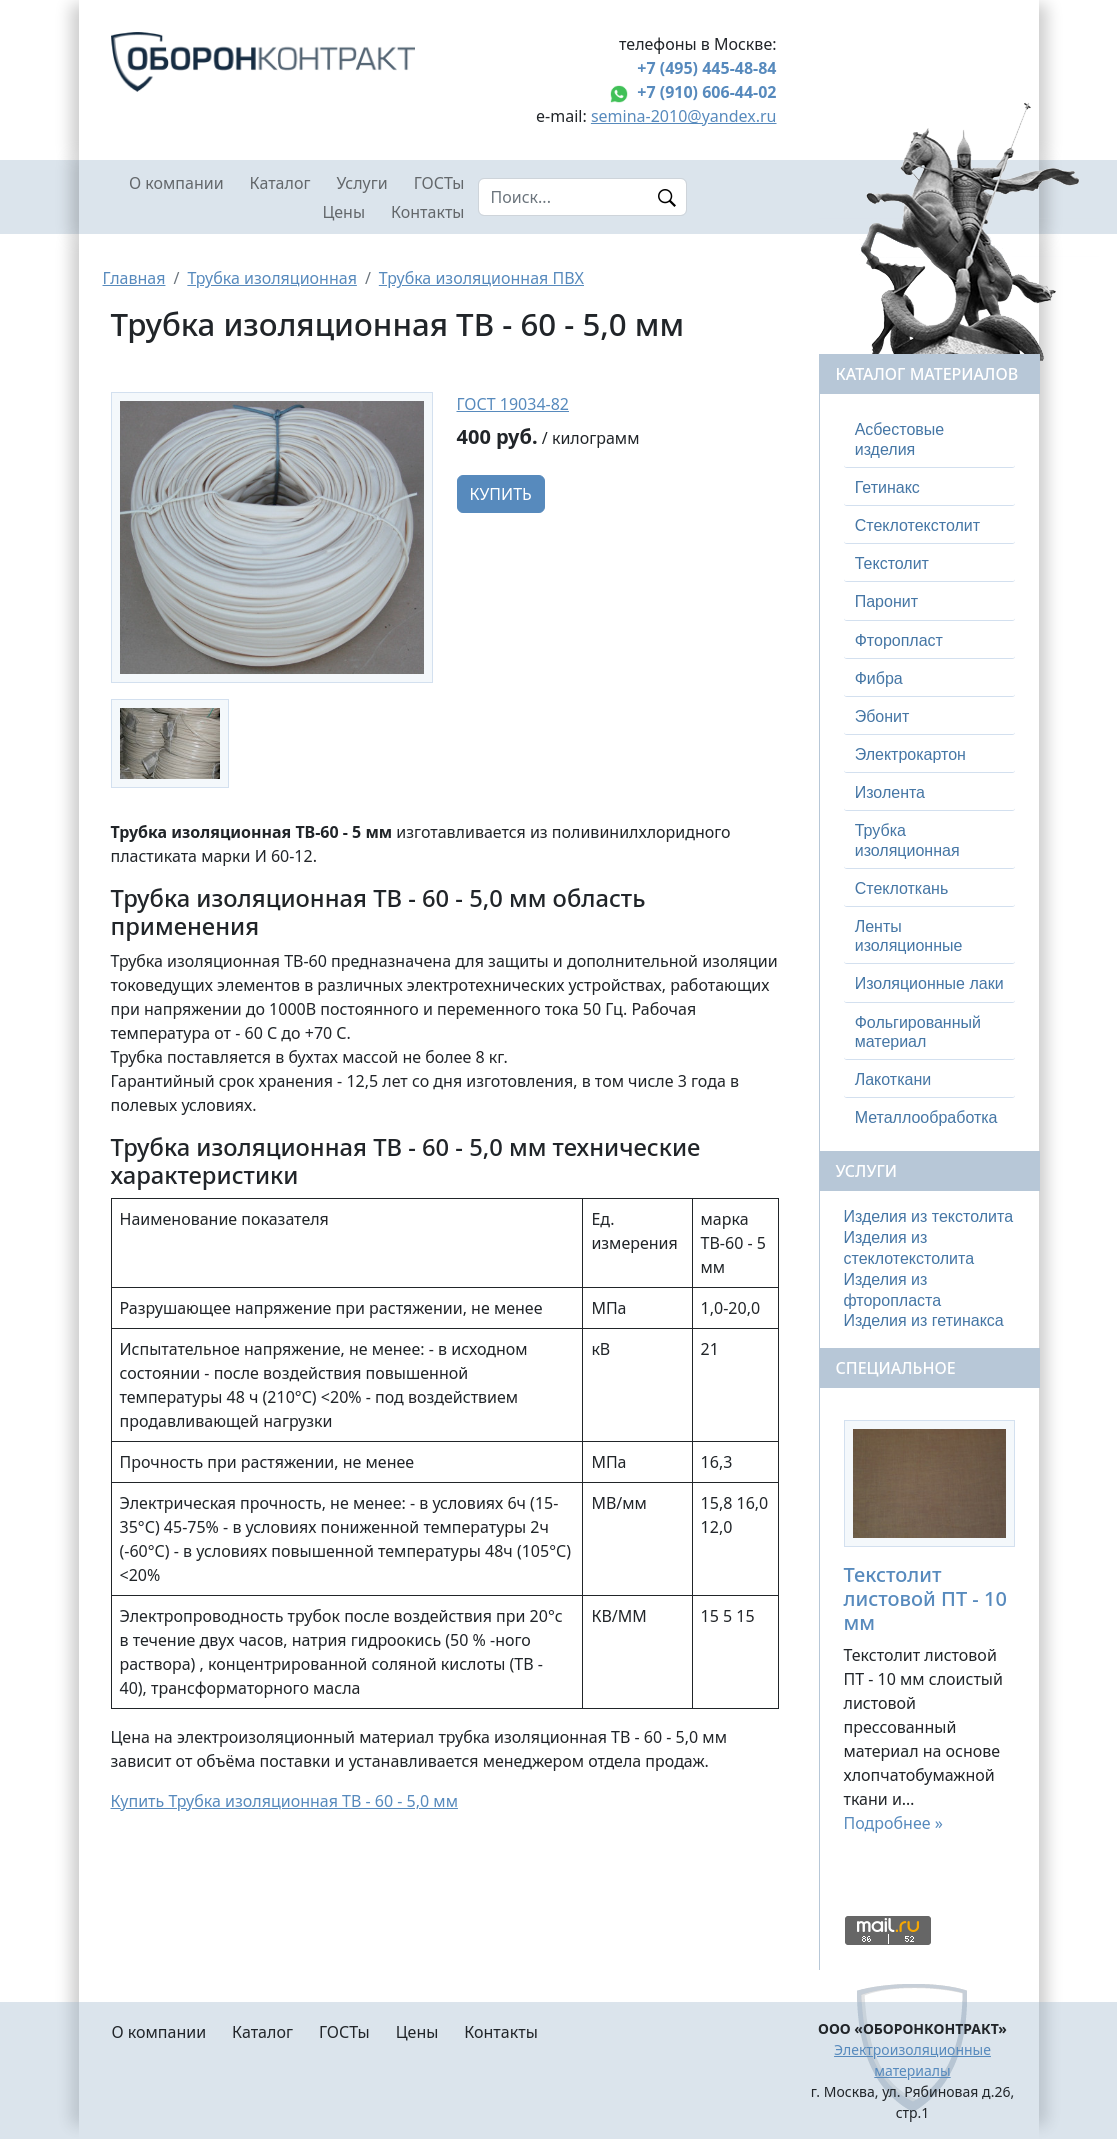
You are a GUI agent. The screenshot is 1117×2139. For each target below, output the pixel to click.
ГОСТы (439, 183)
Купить (501, 494)
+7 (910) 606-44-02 (706, 92)
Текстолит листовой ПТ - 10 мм (925, 1598)
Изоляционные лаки (929, 983)
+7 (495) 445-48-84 (706, 68)
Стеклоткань (902, 888)
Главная (134, 278)
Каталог (280, 183)
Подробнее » (893, 1823)
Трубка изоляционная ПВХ (481, 278)
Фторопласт (899, 640)
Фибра (879, 678)
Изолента (890, 792)
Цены (343, 212)
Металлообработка (926, 1117)
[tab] (929, 439)
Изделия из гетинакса (924, 1320)
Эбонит (882, 716)
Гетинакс (887, 487)
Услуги (361, 183)
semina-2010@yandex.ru (684, 116)
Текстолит (892, 563)
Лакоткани (893, 1079)
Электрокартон (910, 754)
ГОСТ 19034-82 (513, 404)
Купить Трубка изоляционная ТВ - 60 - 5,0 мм (284, 1801)
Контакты (427, 212)
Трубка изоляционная (271, 278)
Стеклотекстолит (917, 525)
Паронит (886, 601)
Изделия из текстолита (929, 1216)
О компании (176, 183)
